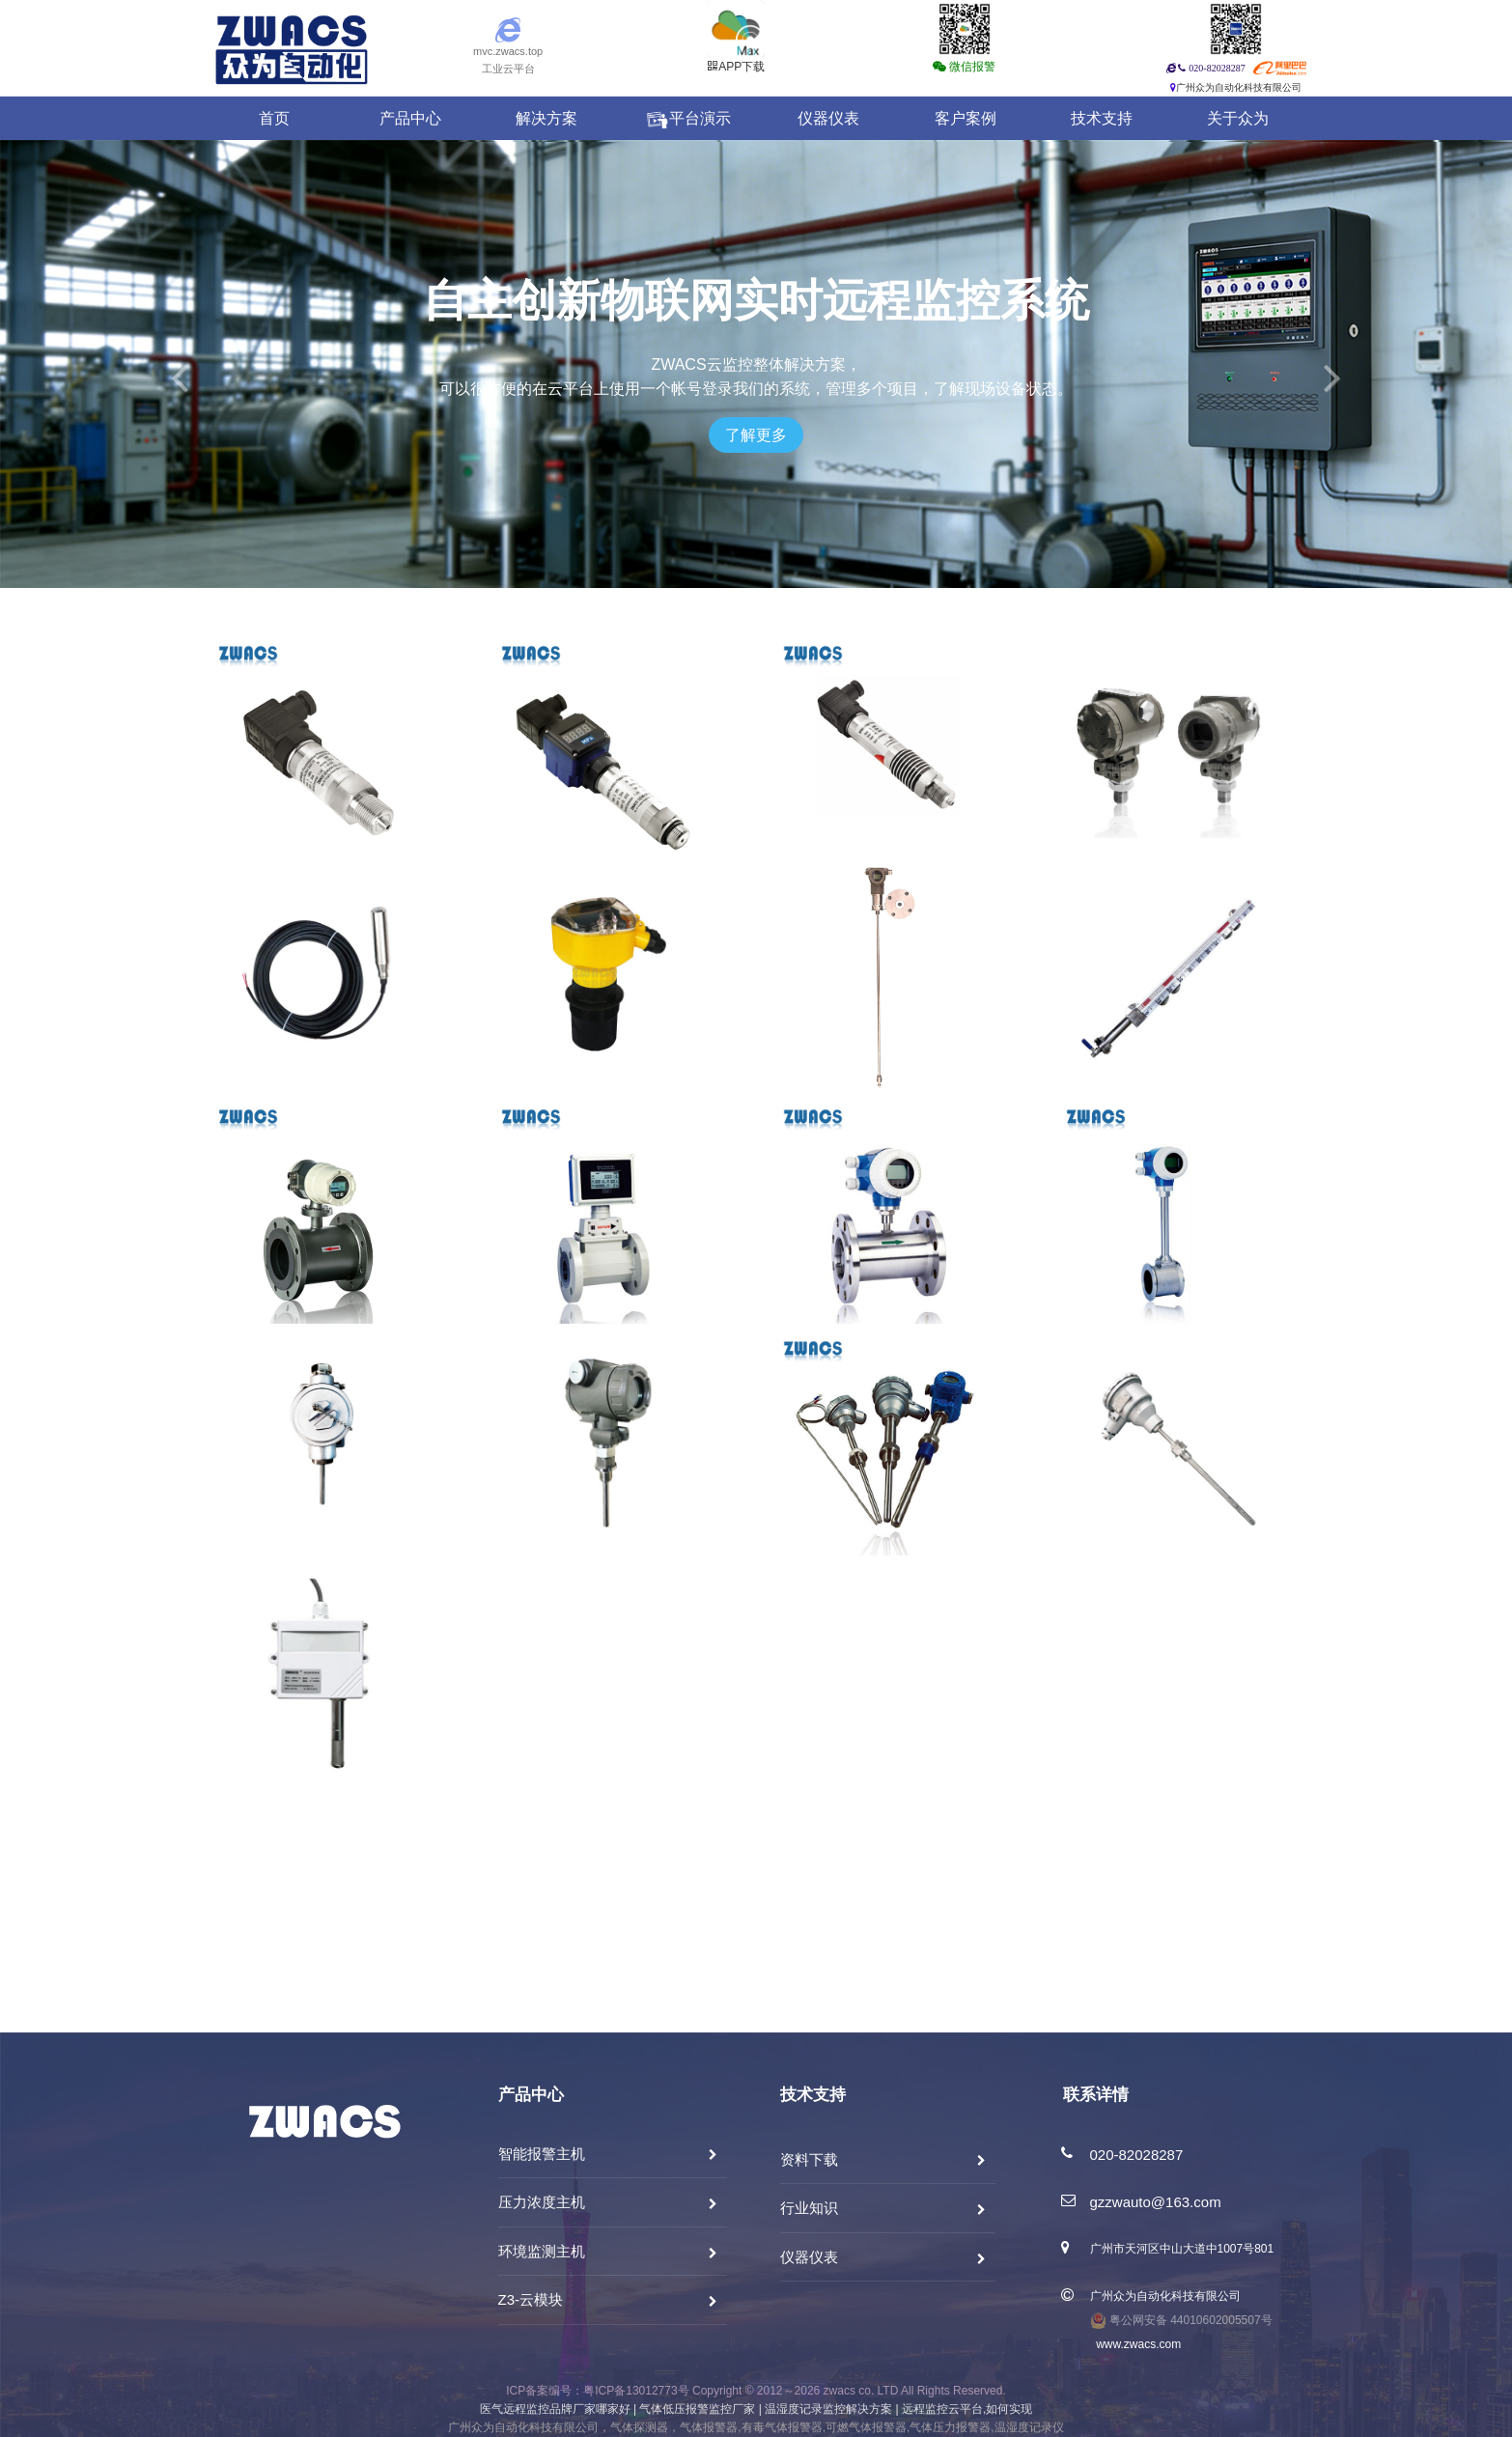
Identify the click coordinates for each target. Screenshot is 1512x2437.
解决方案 (546, 118)
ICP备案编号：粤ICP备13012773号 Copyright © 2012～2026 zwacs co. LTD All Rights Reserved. (756, 2390)
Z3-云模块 (531, 2299)
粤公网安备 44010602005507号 (1181, 2320)
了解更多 (756, 435)
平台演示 (687, 118)
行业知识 (809, 2207)
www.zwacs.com (1136, 2344)
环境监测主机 (541, 2251)
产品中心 (410, 118)
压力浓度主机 (541, 2202)
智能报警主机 (541, 2153)
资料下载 (809, 2159)
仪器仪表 (828, 118)
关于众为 (1238, 118)
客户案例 (965, 118)
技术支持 (1102, 118)
